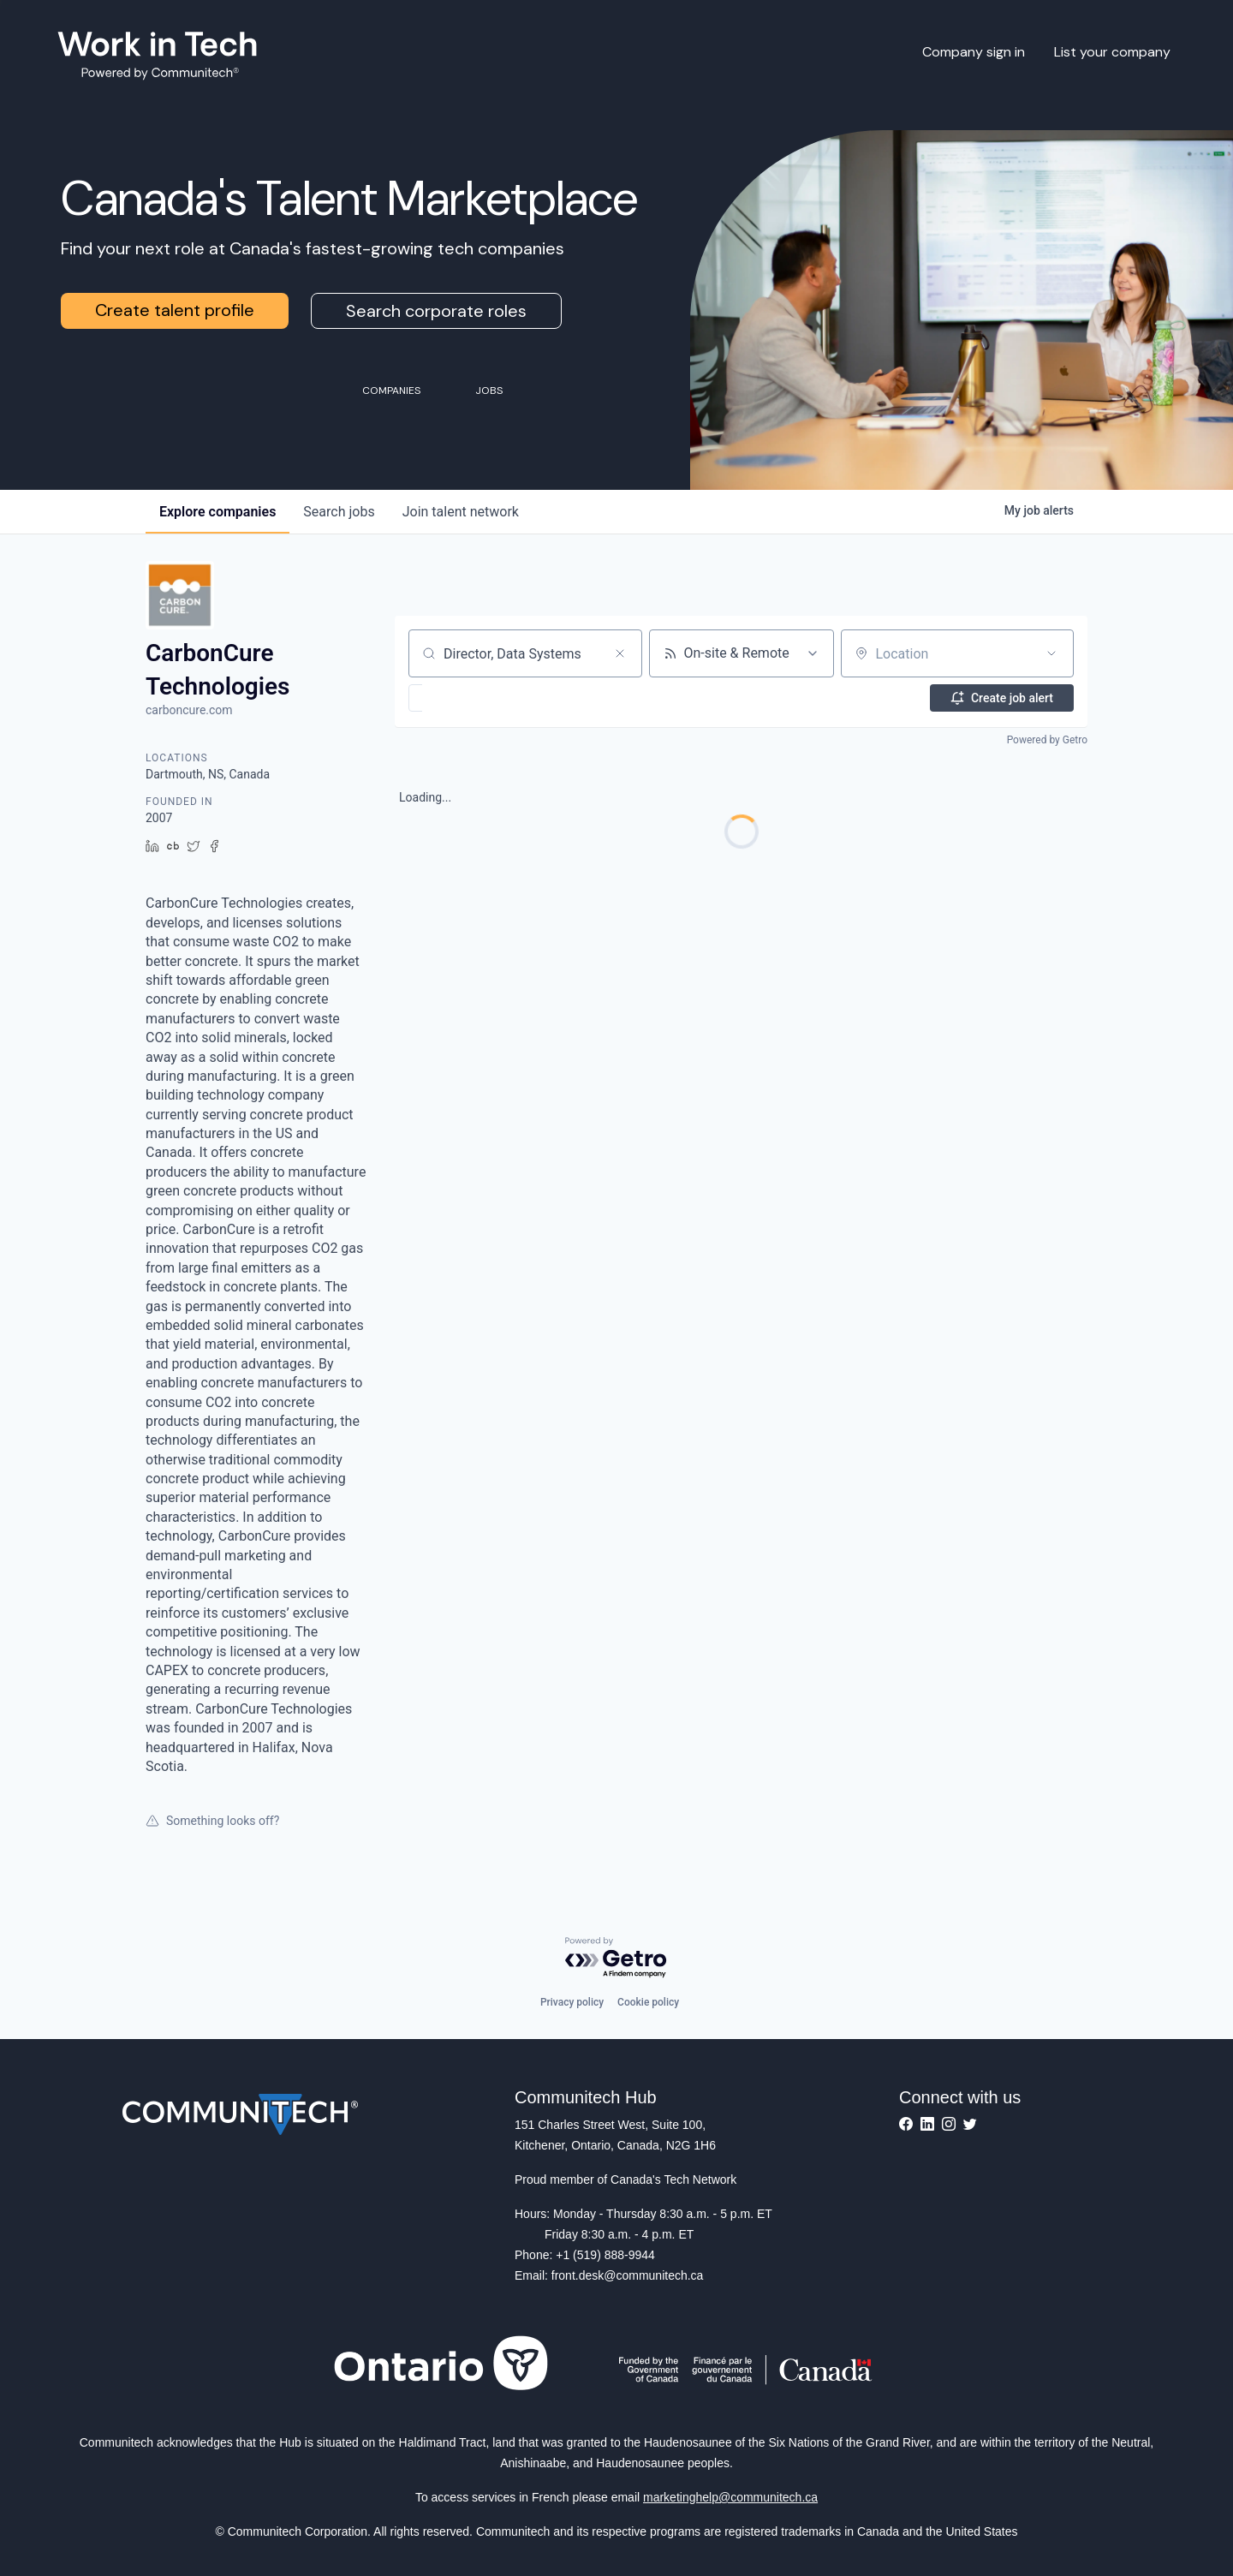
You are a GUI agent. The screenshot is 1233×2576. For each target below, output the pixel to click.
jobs (338, 512)
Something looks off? (212, 1821)
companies (217, 512)
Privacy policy (572, 2002)
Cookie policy (648, 2002)
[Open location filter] (1051, 653)
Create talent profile (174, 310)
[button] (465, 698)
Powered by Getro (1047, 740)
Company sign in (973, 52)
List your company (1112, 52)
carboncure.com (189, 710)
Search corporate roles (436, 311)
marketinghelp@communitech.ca (730, 2497)
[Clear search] (620, 653)
